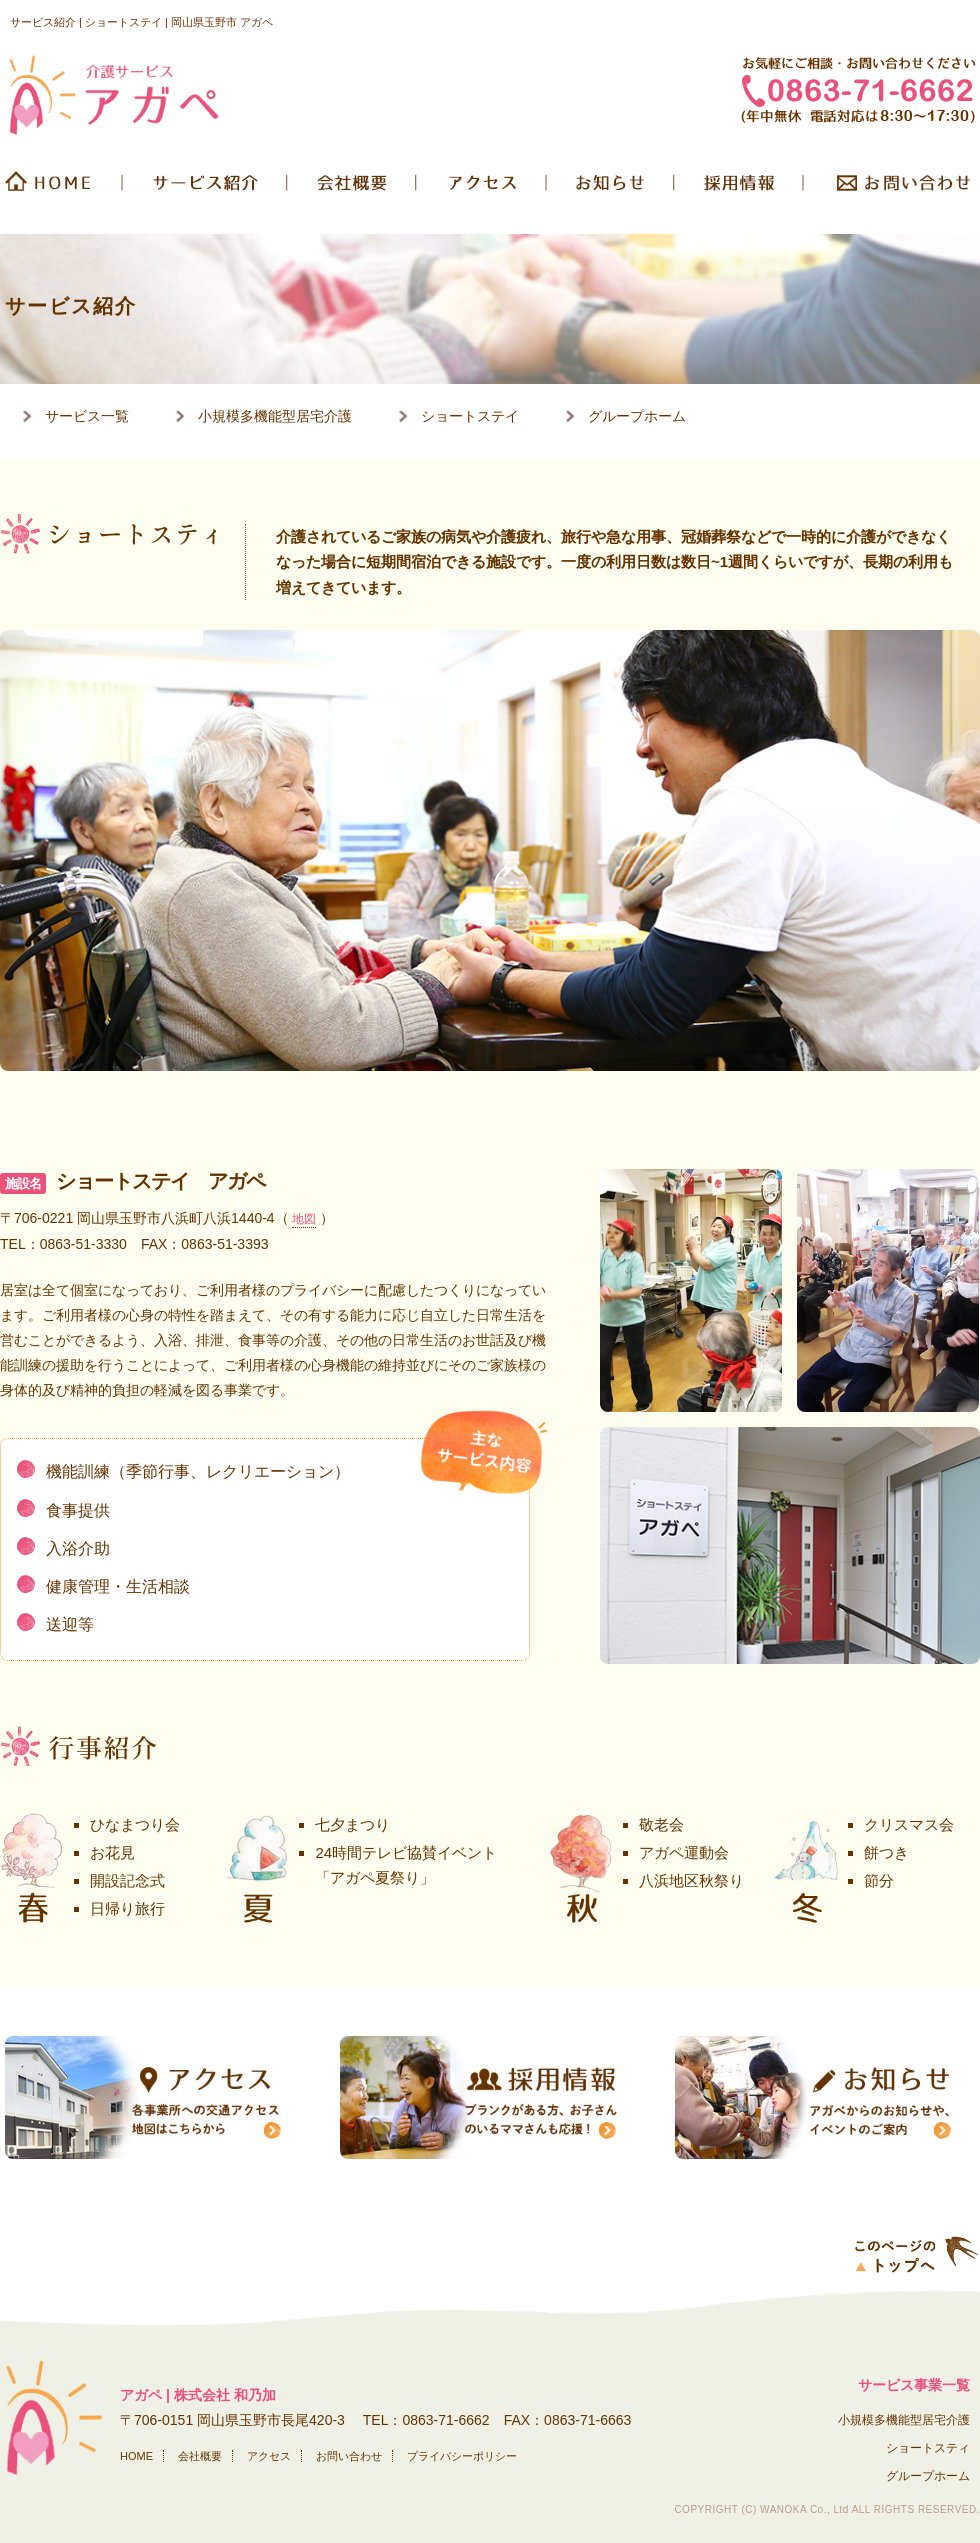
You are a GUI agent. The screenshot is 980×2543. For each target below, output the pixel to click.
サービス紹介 (206, 189)
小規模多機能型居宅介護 (275, 416)
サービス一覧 (87, 416)
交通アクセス (483, 189)
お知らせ (612, 189)
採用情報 (740, 189)
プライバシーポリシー (462, 2456)
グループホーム (637, 416)
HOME (62, 189)
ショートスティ (928, 2448)
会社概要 (354, 189)
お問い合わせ (892, 189)
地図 (304, 1219)
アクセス (269, 2456)
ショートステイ (470, 416)
